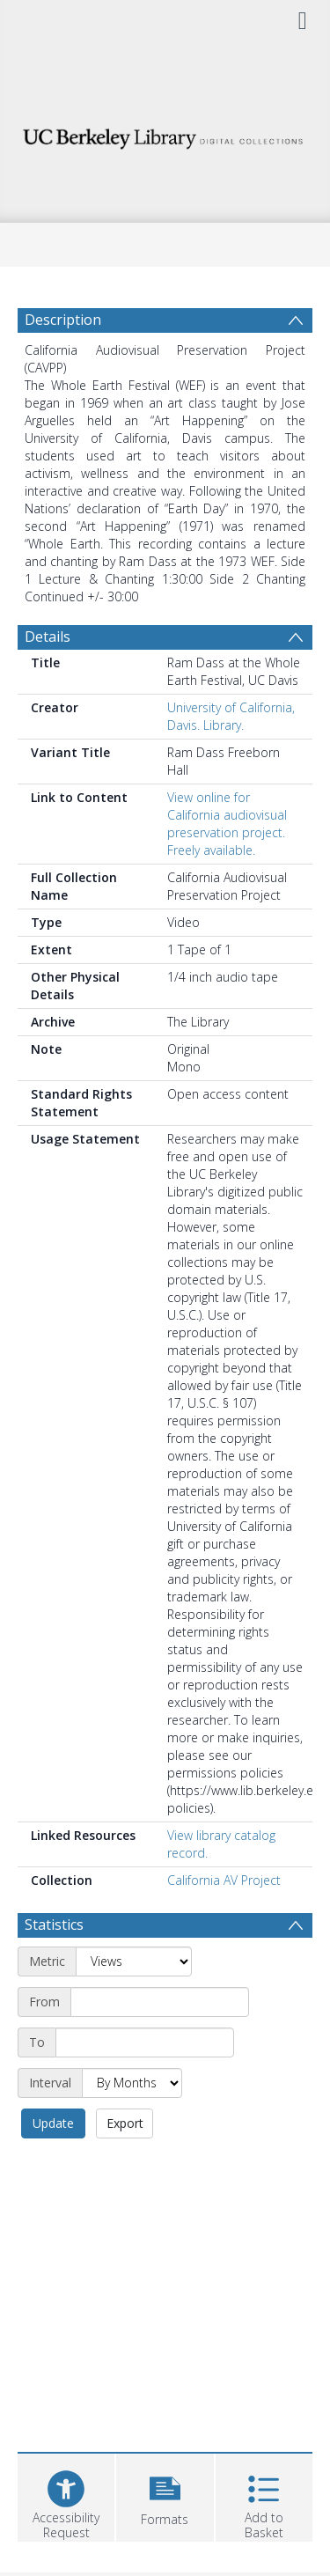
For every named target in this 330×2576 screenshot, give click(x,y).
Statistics (54, 1924)
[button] (164, 2495)
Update (53, 2123)
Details (47, 636)
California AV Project (224, 1880)
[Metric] (134, 1961)
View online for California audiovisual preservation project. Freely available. (227, 823)
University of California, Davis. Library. (231, 716)
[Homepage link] (165, 134)
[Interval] (132, 2083)
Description (63, 319)
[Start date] (159, 2002)
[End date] (144, 2042)
